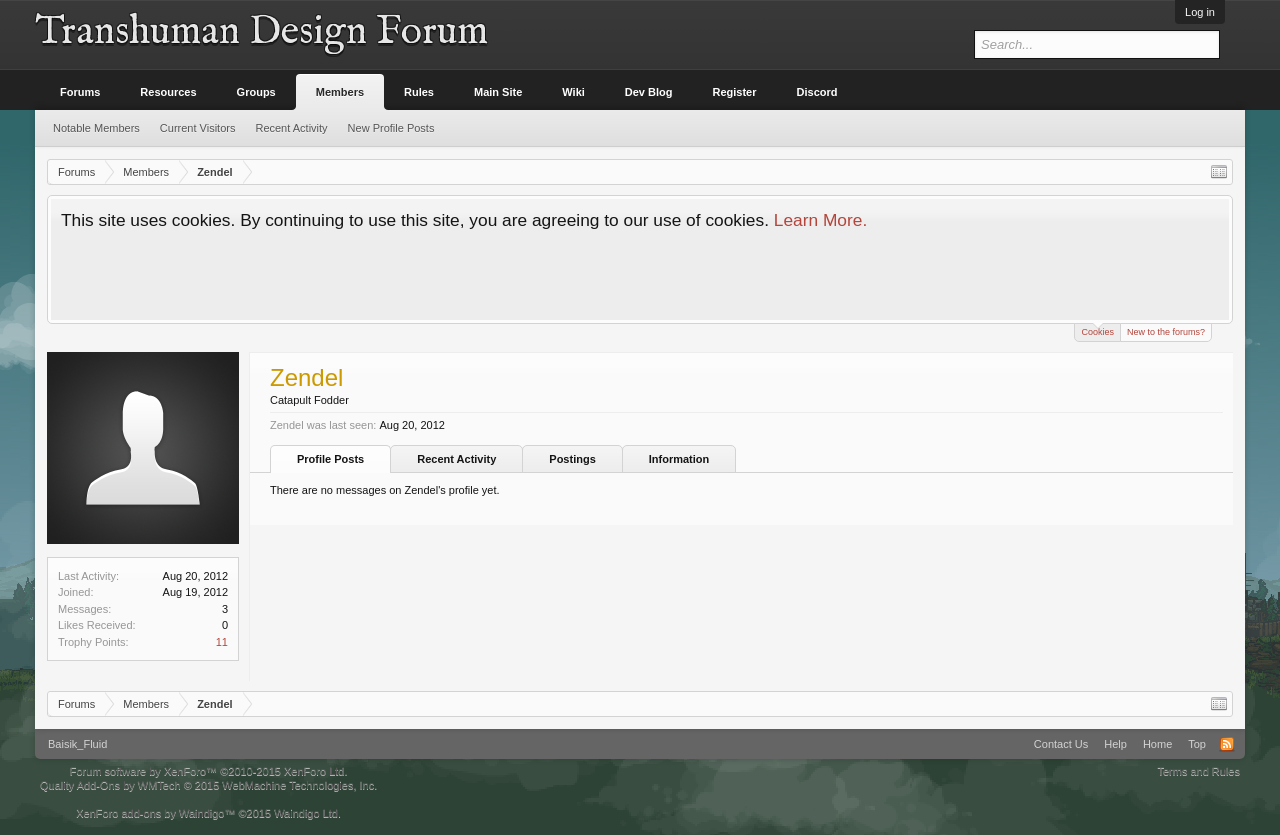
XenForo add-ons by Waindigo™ (155, 813)
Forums (80, 92)
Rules (419, 92)
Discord (817, 92)
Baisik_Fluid (77, 744)
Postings (572, 459)
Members (340, 92)
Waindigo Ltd (306, 813)
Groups (256, 92)
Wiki (573, 92)
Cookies (1097, 330)
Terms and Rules (1198, 771)
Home (1157, 744)
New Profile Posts (391, 128)
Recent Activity (456, 459)
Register (735, 92)
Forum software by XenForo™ (209, 771)
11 (222, 642)
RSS (1227, 744)
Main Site (498, 92)
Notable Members (96, 128)
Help (1115, 744)
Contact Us (1061, 744)
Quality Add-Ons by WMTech (208, 785)
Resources (168, 92)
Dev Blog (649, 92)
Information (679, 459)
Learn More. (820, 220)
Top (1197, 744)
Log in (1200, 12)
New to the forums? (1166, 332)
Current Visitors (198, 128)
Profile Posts (330, 459)
